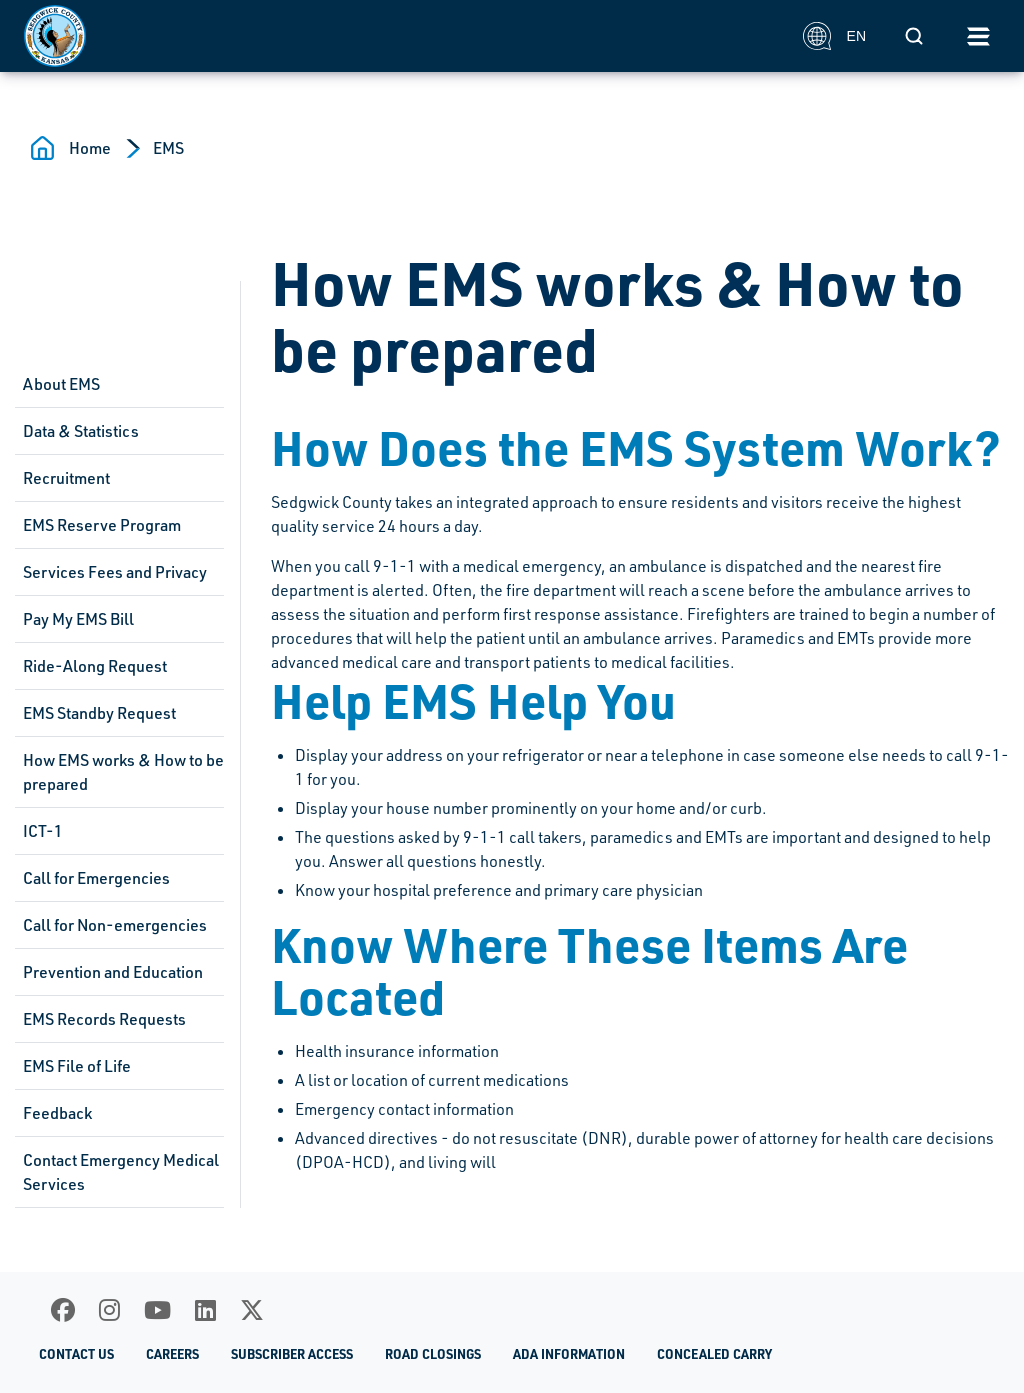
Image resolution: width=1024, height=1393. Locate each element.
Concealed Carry (714, 1354)
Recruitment (66, 478)
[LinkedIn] (205, 1310)
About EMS (61, 384)
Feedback (57, 1113)
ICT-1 (43, 831)
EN (834, 36)
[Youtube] (157, 1310)
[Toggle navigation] (978, 36)
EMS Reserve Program (102, 525)
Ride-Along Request (95, 666)
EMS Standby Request (99, 713)
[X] (252, 1310)
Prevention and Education (113, 972)
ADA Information (569, 1354)
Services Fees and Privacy (115, 572)
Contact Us (76, 1354)
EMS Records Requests (104, 1019)
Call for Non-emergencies (115, 925)
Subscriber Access (292, 1354)
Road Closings (433, 1354)
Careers (172, 1354)
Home (90, 148)
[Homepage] (402, 36)
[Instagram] (109, 1310)
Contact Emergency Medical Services (121, 1172)
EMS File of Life (77, 1066)
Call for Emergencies (96, 878)
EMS (168, 148)
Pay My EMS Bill (78, 619)
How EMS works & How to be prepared (123, 772)
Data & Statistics (81, 431)
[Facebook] (63, 1310)
